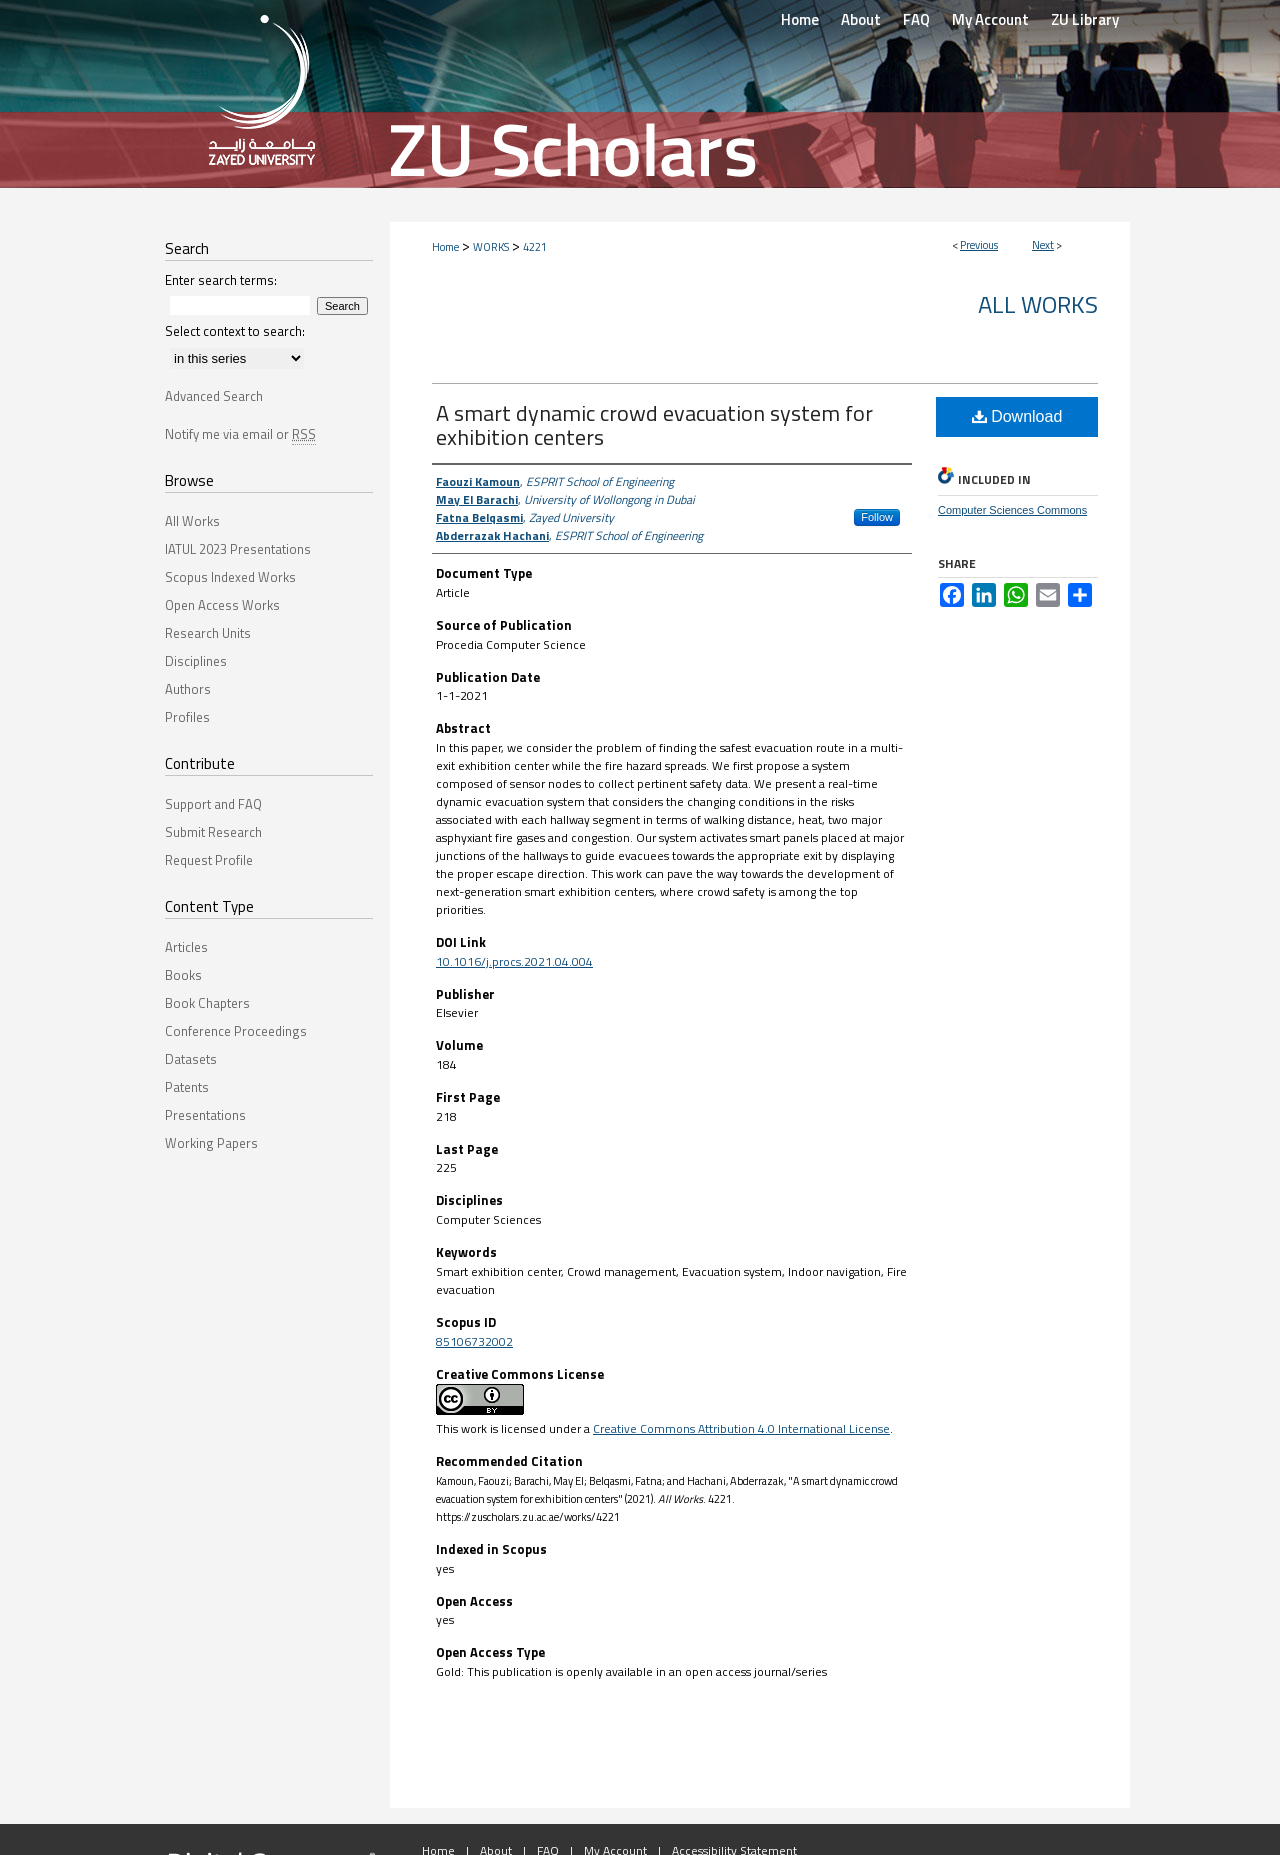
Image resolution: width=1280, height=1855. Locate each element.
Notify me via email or (240, 434)
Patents (187, 1087)
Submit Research (213, 832)
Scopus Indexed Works (230, 577)
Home (445, 247)
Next (1043, 245)
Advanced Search (214, 396)
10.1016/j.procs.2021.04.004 (514, 961)
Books (183, 975)
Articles (186, 947)
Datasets (191, 1059)
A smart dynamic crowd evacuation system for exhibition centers (654, 425)
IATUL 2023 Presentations (238, 549)
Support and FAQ (213, 804)
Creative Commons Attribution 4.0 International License (741, 1428)
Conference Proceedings (236, 1031)
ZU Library (1085, 19)
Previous (979, 245)
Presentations (205, 1115)
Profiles (187, 717)
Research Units (208, 633)
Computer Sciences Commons (1012, 510)
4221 (535, 247)
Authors (188, 689)
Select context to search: (235, 331)
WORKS (491, 247)
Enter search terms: (221, 280)
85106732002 (474, 1341)
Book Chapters (207, 1003)
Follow (877, 517)
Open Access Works (222, 605)
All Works (1038, 304)
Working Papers (211, 1143)
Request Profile (209, 860)
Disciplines (196, 661)
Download (1017, 416)
